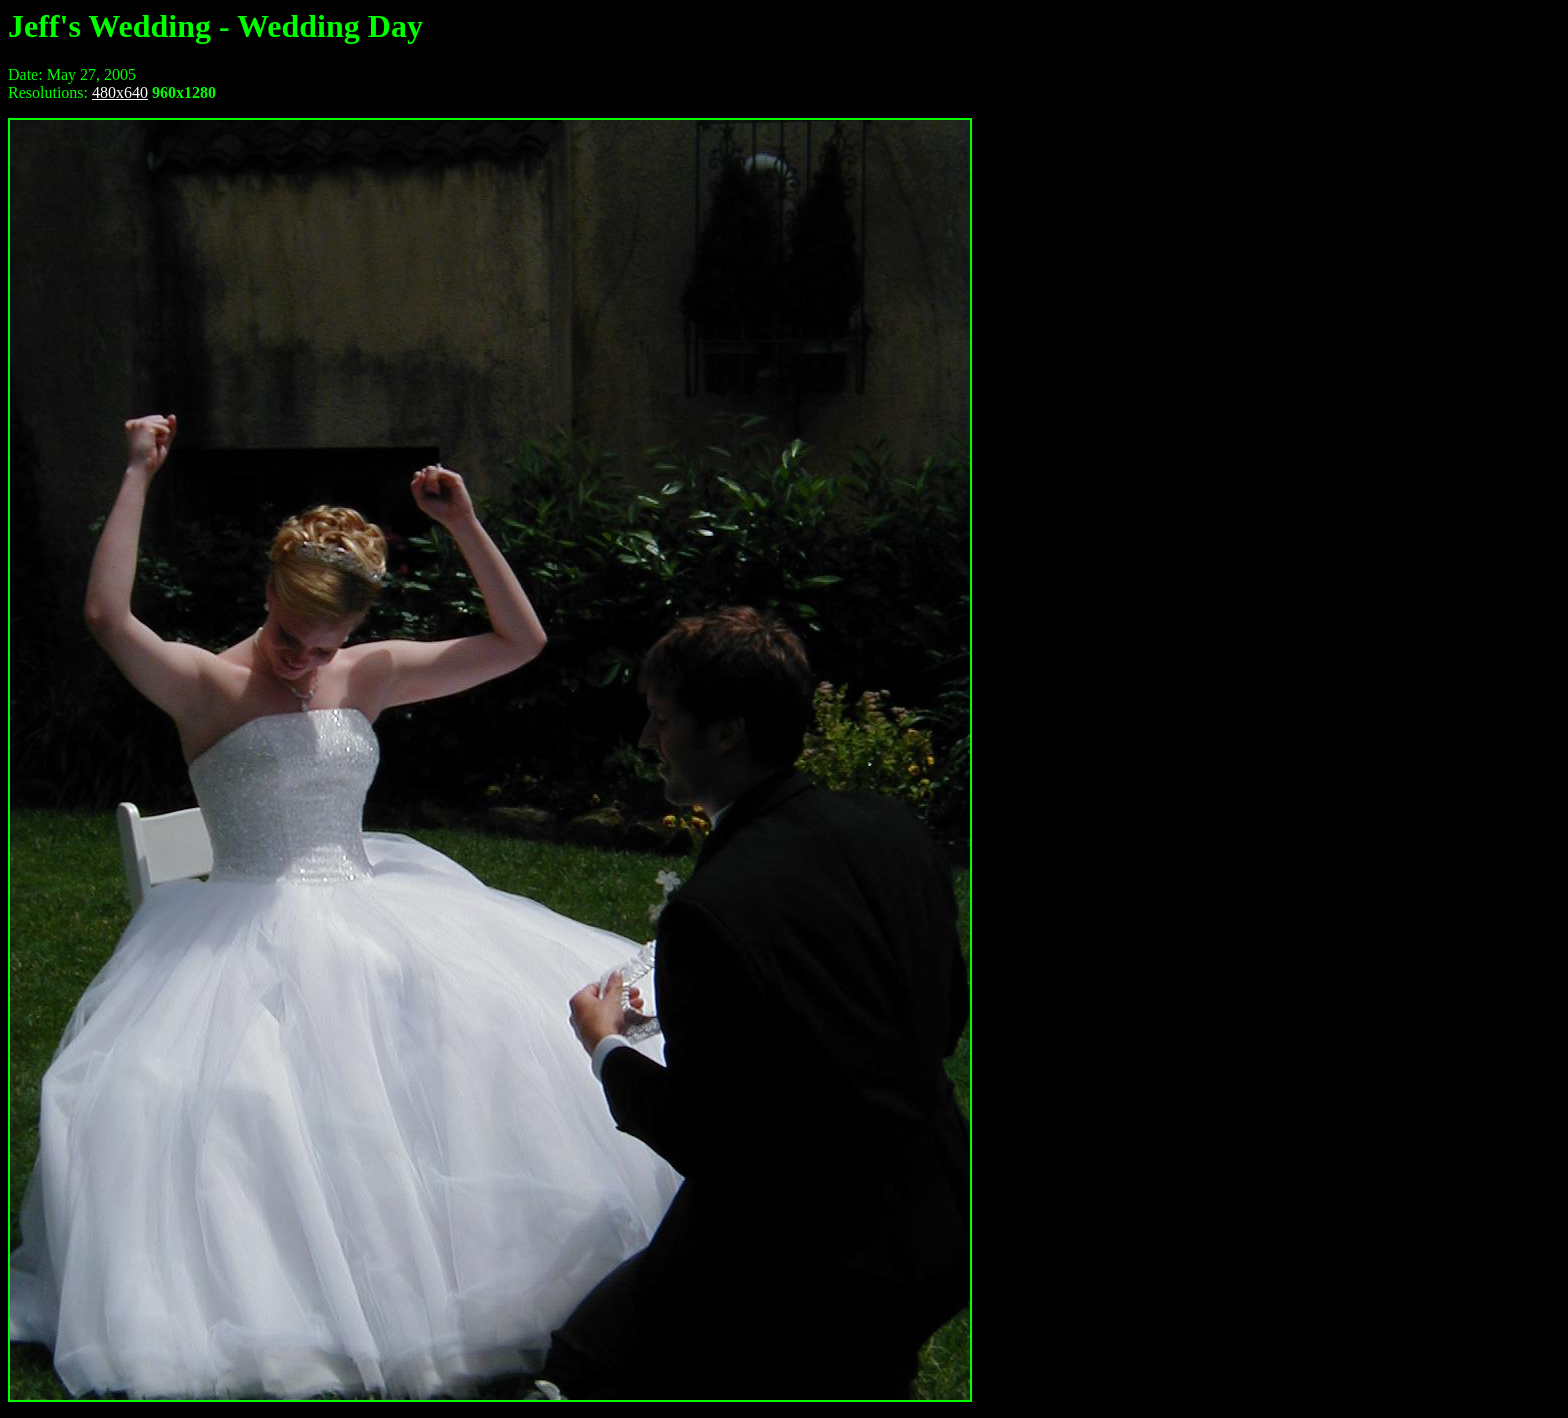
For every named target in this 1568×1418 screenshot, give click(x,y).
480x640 (120, 92)
